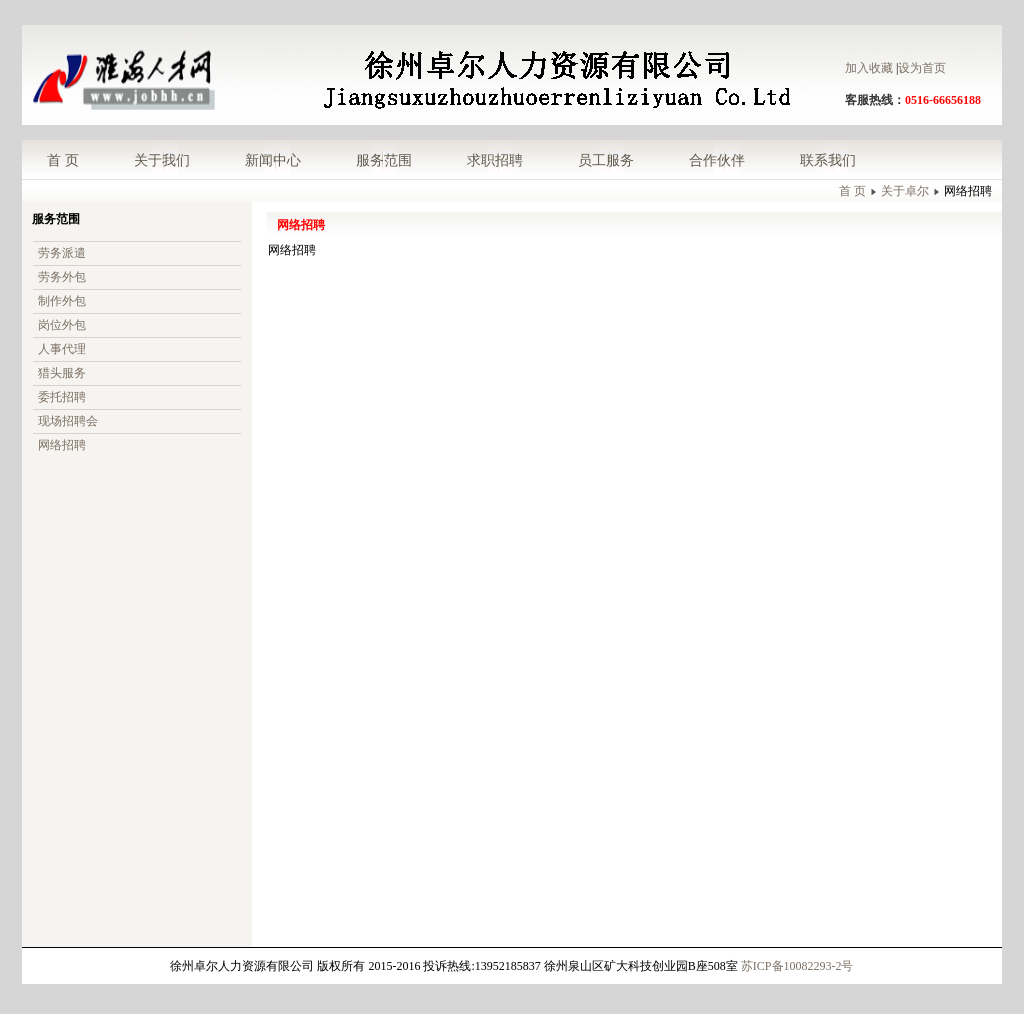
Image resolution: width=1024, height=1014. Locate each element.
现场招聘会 (68, 421)
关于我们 (162, 160)
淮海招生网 (506, 1000)
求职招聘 (495, 160)
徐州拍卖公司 (788, 1000)
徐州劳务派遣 (437, 1000)
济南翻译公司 (362, 1000)
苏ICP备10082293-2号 (797, 966)
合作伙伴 (717, 160)
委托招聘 (62, 397)
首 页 (63, 160)
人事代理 (62, 349)
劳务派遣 (62, 253)
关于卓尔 (905, 191)
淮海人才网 (155, 1000)
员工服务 (606, 160)
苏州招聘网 (569, 1000)
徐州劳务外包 (224, 1000)
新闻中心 (273, 160)
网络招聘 (62, 445)
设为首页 (922, 68)
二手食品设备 (863, 1000)
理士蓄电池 (293, 1000)
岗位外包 (62, 325)
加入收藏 (869, 68)
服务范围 (384, 160)
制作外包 (62, 301)
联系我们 (828, 160)
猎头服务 (62, 373)
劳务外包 (62, 277)
